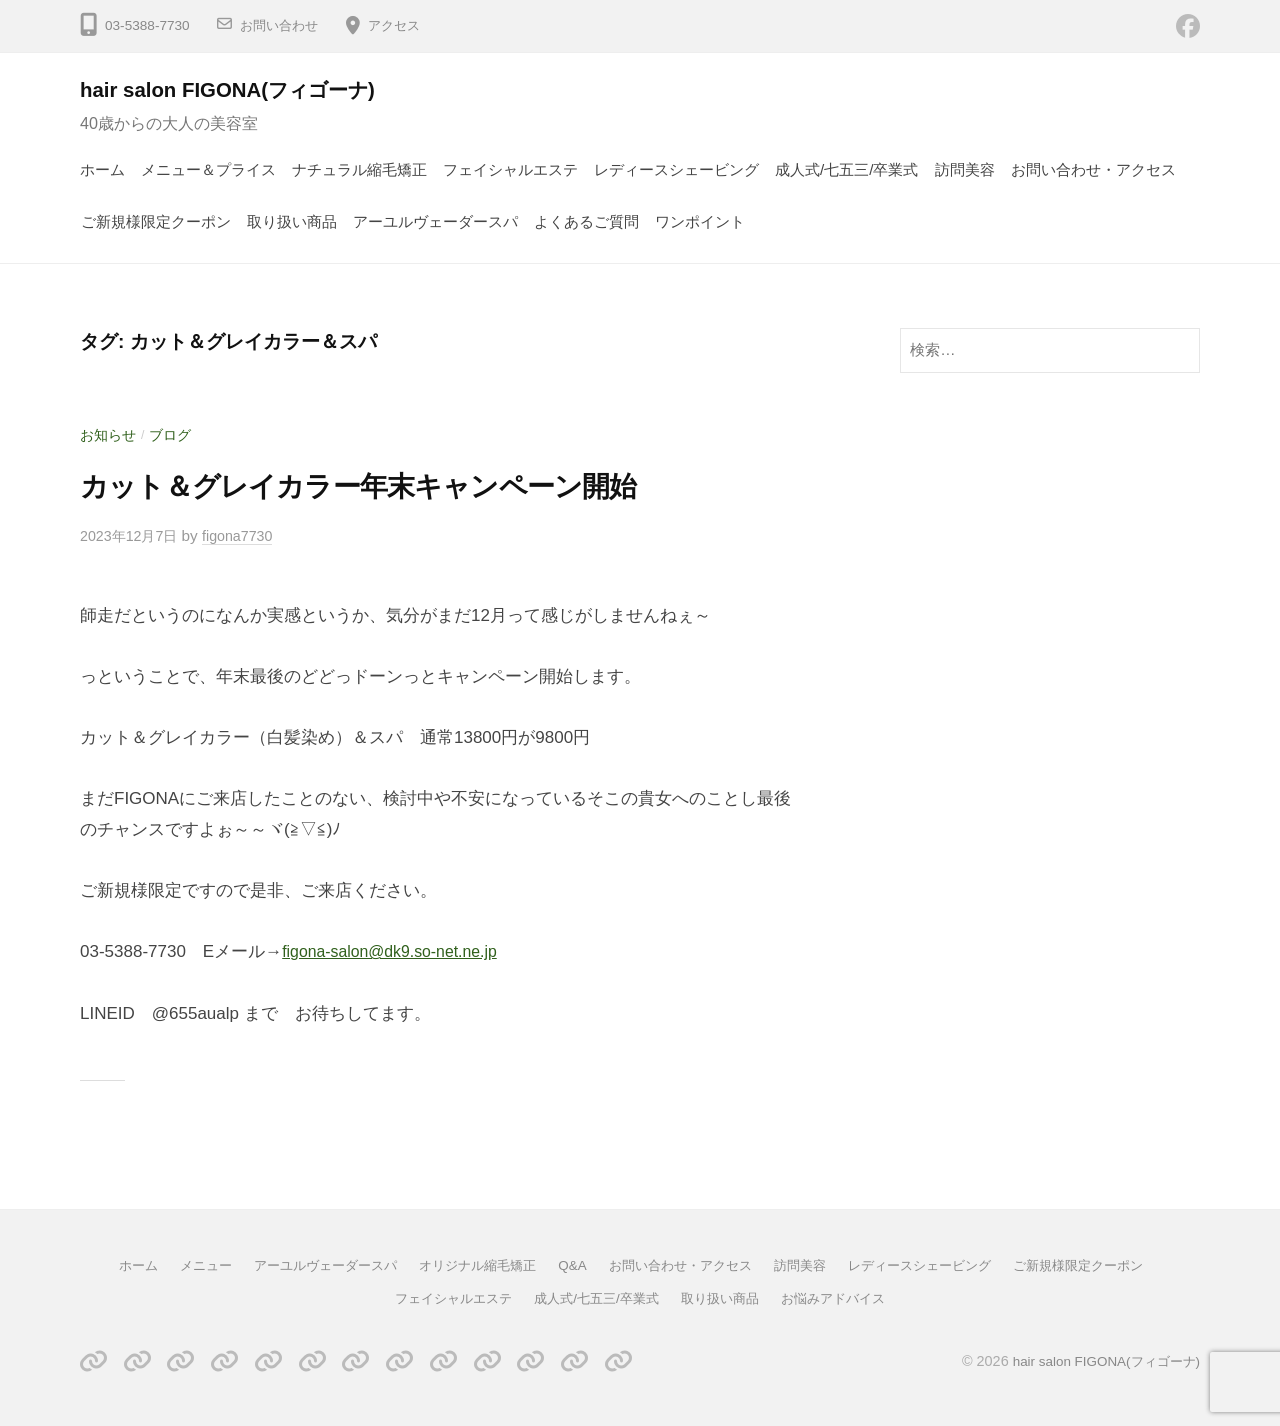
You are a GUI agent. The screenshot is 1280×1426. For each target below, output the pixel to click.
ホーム (102, 169)
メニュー (179, 1265)
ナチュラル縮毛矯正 (359, 169)
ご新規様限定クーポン (156, 221)
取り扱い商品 (292, 221)
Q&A (568, 1265)
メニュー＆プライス (208, 169)
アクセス (402, 25)
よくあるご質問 (586, 221)
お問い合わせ (282, 25)
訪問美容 (965, 169)
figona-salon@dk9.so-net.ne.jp (397, 951)
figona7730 (247, 535)
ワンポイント (700, 221)
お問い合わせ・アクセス (1093, 169)
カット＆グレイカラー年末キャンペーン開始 (397, 485)
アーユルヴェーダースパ (435, 221)
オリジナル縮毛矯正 (468, 1265)
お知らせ (110, 434)
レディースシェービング (676, 169)
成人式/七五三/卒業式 (847, 169)
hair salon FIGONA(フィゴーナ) (244, 89)
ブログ (175, 434)
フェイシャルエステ (510, 169)
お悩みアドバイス (845, 1297)
